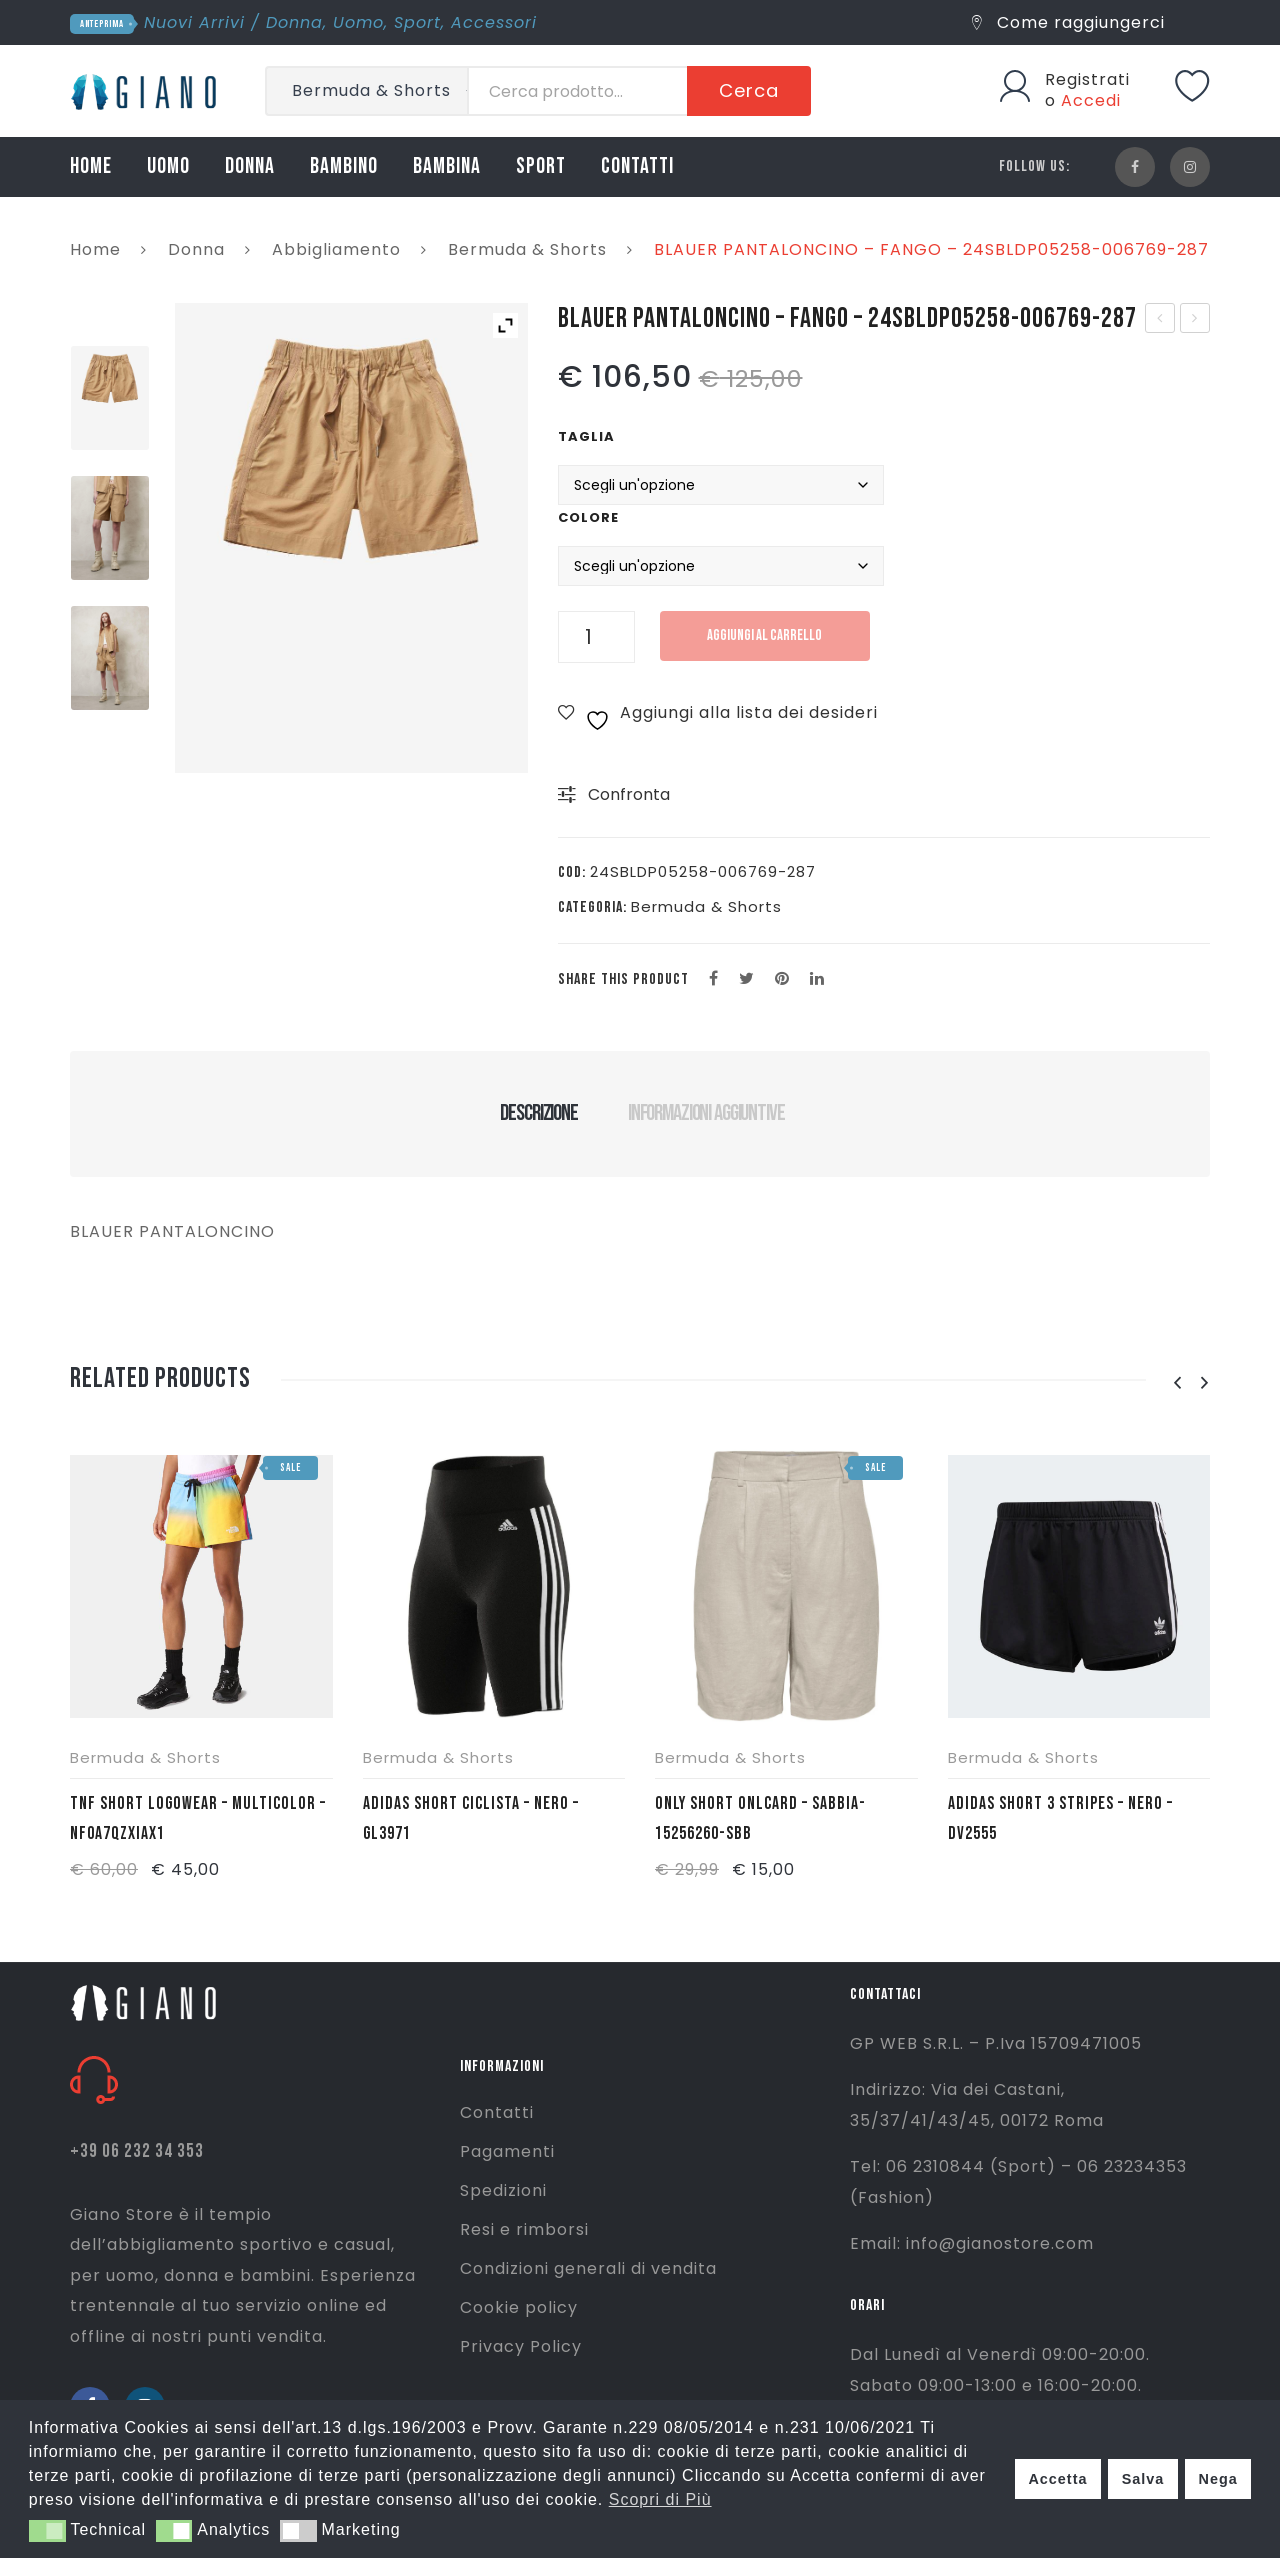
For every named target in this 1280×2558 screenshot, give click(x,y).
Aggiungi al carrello (764, 635)
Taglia (586, 436)
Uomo (358, 22)
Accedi (1091, 100)
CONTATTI (637, 166)
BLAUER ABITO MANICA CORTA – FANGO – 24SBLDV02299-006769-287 (1195, 320)
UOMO (168, 166)
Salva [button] (1143, 2479)
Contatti (497, 2112)
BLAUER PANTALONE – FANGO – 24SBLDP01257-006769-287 (1161, 320)
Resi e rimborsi (524, 2229)
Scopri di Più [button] (660, 2499)
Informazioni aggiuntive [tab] (706, 1113)
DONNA (250, 166)
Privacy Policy (521, 2346)
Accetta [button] (1057, 2479)
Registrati (1087, 79)
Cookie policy (519, 2307)
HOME (91, 166)
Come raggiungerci (1068, 22)
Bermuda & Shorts (527, 249)
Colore (588, 517)
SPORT (541, 166)
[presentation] (1177, 1383)
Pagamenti (507, 2151)
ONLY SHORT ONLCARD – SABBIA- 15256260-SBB (760, 1818)
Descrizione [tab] (538, 1113)
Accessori (494, 22)
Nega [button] (1217, 2479)
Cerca (749, 90)
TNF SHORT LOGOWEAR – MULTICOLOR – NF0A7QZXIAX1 (198, 1818)
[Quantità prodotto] (596, 637)
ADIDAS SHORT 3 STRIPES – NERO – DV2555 (1060, 1818)
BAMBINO (344, 166)
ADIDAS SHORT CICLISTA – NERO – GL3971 (471, 1818)
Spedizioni (503, 2190)
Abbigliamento (336, 249)
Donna (294, 22)
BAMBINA (447, 166)
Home (95, 249)
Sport (417, 22)
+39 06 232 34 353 (137, 2151)
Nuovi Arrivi (194, 22)
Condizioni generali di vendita (588, 2268)
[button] (47, 2531)
